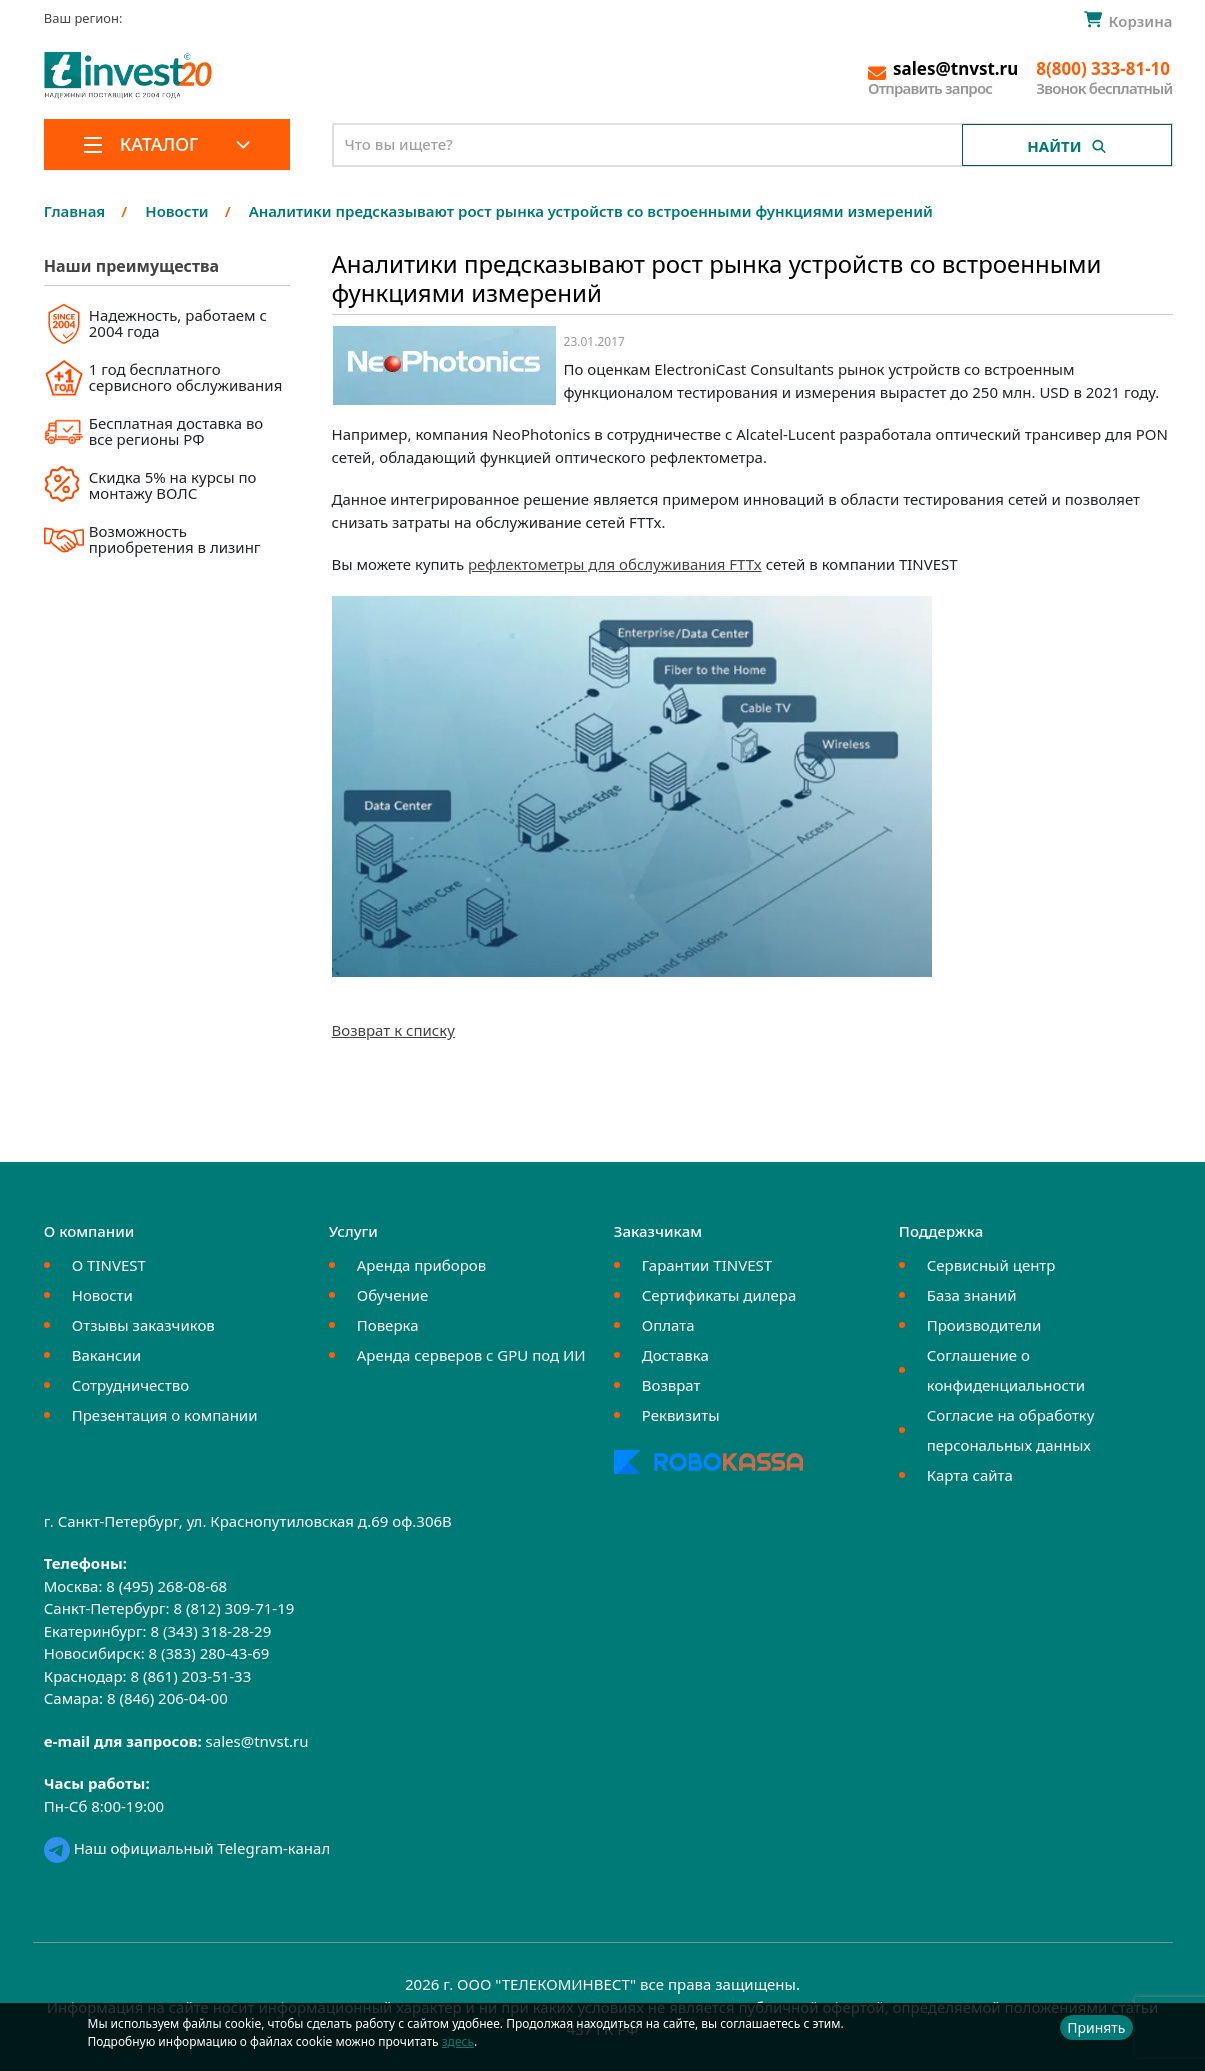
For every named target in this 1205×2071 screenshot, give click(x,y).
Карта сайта (970, 1475)
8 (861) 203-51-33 (190, 1676)
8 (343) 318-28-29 (210, 1631)
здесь (458, 2041)
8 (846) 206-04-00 (167, 1698)
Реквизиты (681, 1415)
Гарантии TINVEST (707, 1265)
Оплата (668, 1325)
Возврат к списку (393, 1030)
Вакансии (106, 1355)
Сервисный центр (991, 1265)
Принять (1096, 2027)
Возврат (671, 1385)
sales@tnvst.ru (257, 1741)
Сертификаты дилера (719, 1295)
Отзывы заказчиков (143, 1325)
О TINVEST (109, 1265)
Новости (102, 1295)
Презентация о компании (165, 1415)
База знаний (972, 1295)
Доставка (675, 1355)
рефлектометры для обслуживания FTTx (615, 564)
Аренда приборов (421, 1265)
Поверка (388, 1325)
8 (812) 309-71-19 (233, 1608)
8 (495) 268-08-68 (166, 1586)
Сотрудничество (130, 1385)
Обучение (392, 1295)
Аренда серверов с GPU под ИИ (471, 1355)
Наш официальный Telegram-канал (187, 1848)
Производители (984, 1325)
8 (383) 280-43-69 (209, 1653)
